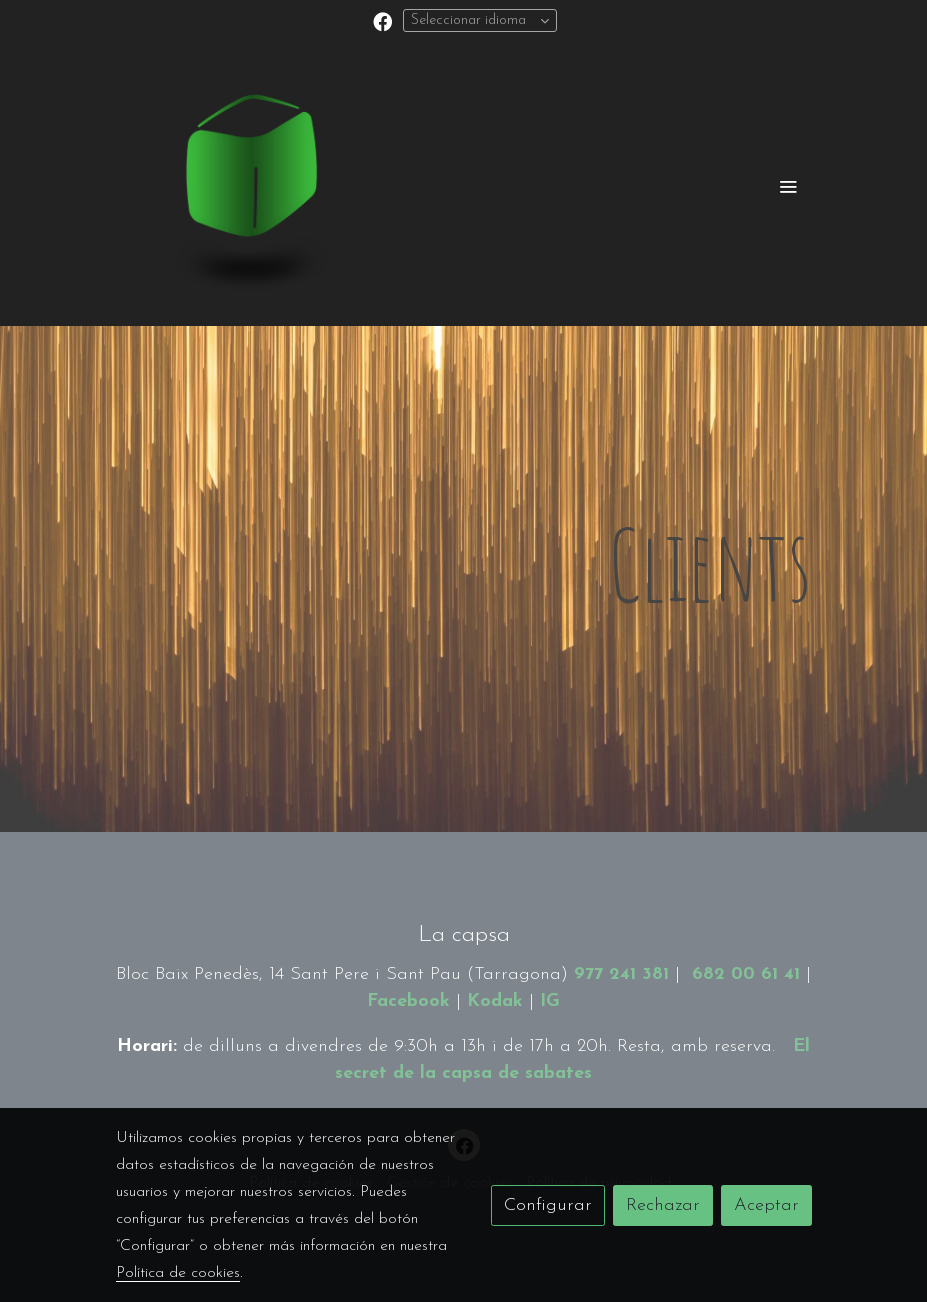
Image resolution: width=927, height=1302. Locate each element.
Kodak (495, 1001)
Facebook (408, 1001)
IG (550, 1001)
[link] (244, 186)
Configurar (548, 1205)
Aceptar (766, 1205)
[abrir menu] (788, 186)
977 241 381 (621, 974)
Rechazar (663, 1205)
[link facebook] (382, 20)
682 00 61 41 (746, 974)
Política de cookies (178, 1273)
